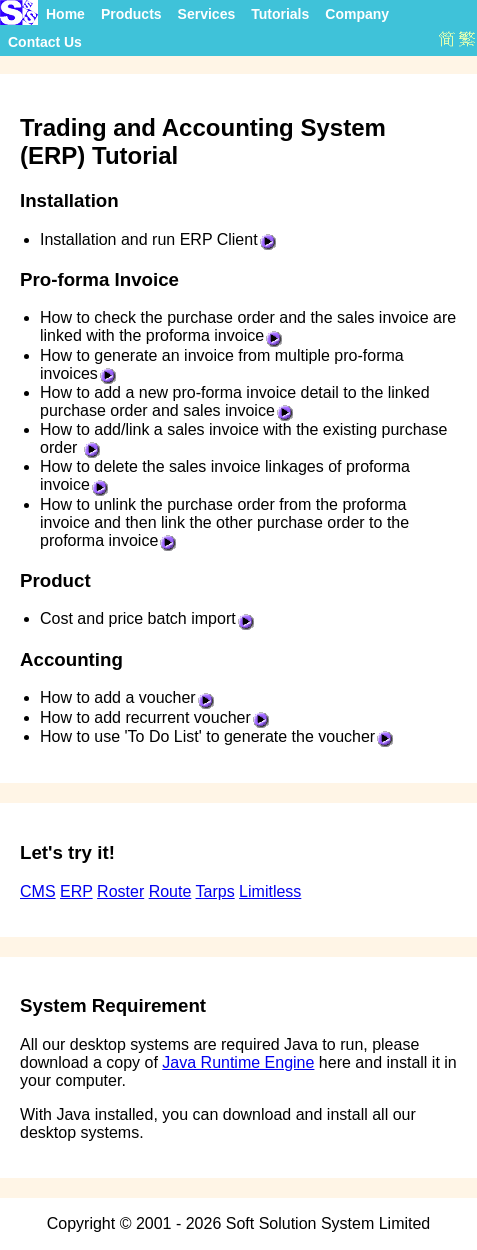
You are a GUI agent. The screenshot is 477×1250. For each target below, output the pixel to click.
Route (170, 891)
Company (357, 14)
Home (65, 14)
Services (207, 14)
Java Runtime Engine (238, 1062)
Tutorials (280, 14)
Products (131, 14)
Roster (120, 891)
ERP (76, 891)
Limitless (270, 891)
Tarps (215, 891)
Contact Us (45, 42)
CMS (38, 891)
